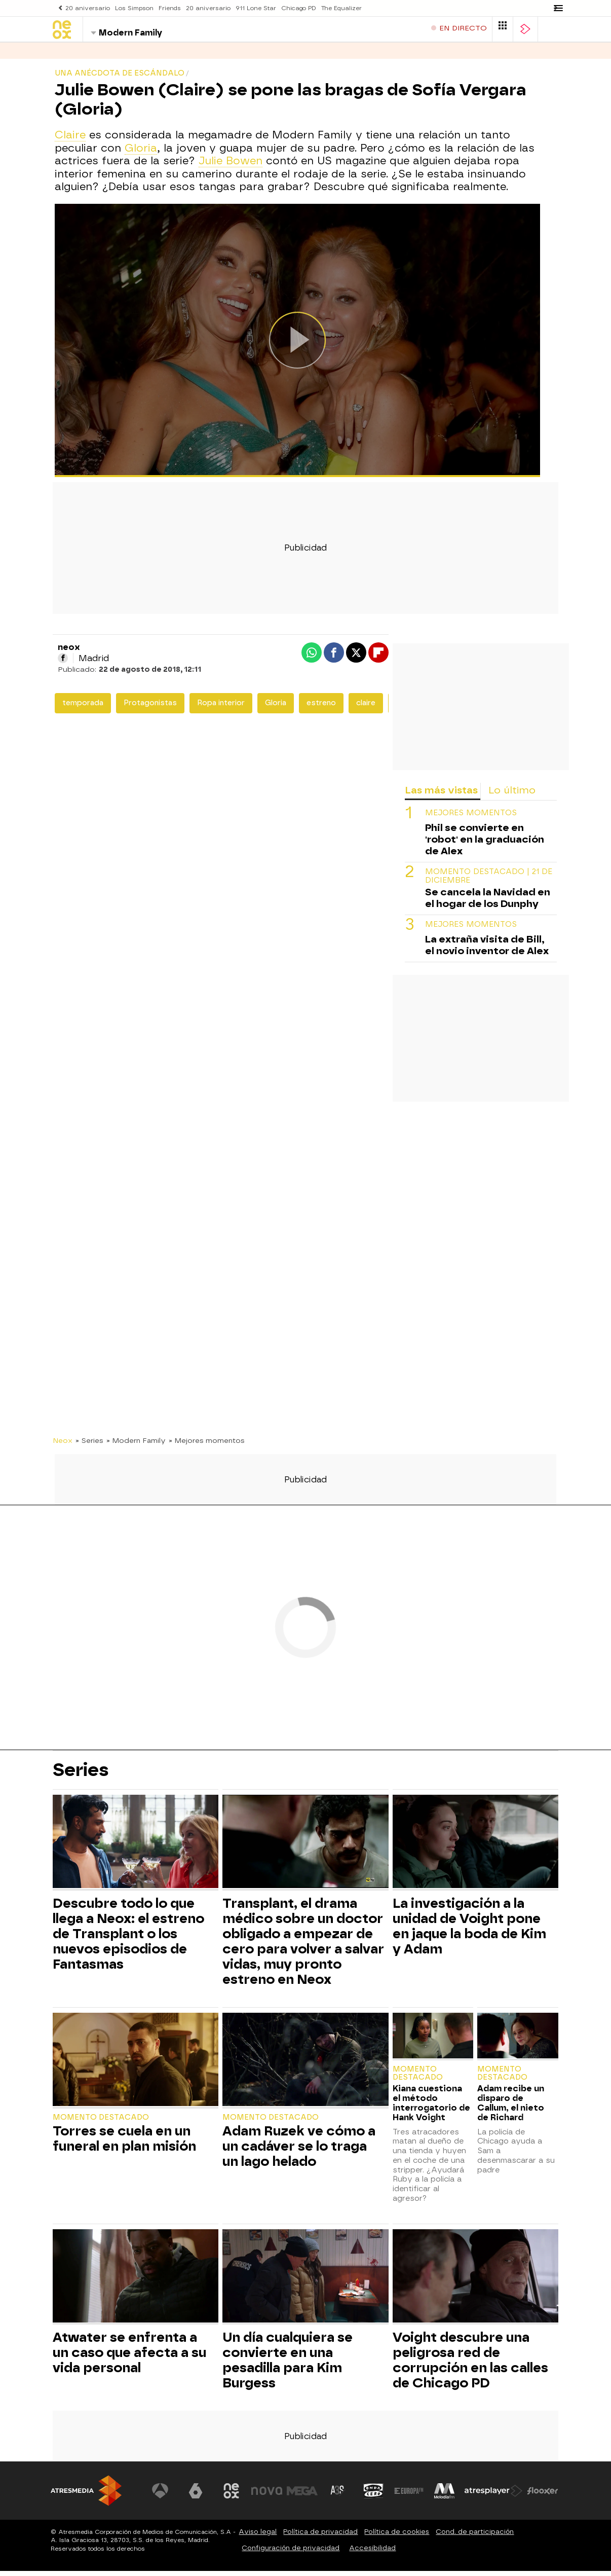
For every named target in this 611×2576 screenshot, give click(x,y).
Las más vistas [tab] (441, 795)
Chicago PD (289, 8)
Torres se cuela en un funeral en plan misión (124, 2143)
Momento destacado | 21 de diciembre (488, 881)
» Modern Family (136, 1445)
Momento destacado (101, 2122)
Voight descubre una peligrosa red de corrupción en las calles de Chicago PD (470, 2365)
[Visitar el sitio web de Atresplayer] (494, 2496)
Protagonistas (150, 708)
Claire (70, 140)
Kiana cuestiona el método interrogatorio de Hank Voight (431, 2108)
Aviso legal (258, 2537)
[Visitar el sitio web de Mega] (304, 2496)
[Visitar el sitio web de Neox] (233, 2496)
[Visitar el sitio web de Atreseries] (339, 2496)
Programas (115, 55)
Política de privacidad (320, 2537)
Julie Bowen (230, 166)
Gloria (141, 153)
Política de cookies (396, 2537)
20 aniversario (86, 8)
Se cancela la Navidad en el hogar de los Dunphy (487, 903)
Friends (165, 8)
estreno (321, 708)
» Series (89, 1445)
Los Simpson (131, 8)
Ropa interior (221, 708)
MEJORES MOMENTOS (471, 818)
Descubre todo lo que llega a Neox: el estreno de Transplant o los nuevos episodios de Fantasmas (128, 1939)
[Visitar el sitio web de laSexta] (198, 2496)
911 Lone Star (248, 8)
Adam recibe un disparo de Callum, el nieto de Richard (510, 2108)
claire (365, 708)
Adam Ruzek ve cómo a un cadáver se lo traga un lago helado (298, 2151)
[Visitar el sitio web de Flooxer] (542, 2496)
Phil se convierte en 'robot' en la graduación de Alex (484, 844)
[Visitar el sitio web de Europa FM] (409, 2496)
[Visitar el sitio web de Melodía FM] (445, 2496)
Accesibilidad (372, 2553)
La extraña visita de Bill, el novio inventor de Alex (487, 950)
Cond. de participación (475, 2537)
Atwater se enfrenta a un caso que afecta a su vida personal (129, 2357)
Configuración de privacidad (290, 2553)
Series (66, 55)
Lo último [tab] (512, 795)
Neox (62, 1445)
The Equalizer (330, 8)
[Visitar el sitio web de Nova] (268, 2496)
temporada (82, 708)
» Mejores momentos (207, 1445)
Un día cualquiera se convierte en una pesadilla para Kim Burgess (287, 2365)
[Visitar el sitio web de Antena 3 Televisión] (162, 2496)
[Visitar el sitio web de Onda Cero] (374, 2496)
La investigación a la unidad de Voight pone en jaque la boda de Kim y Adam (469, 1931)
